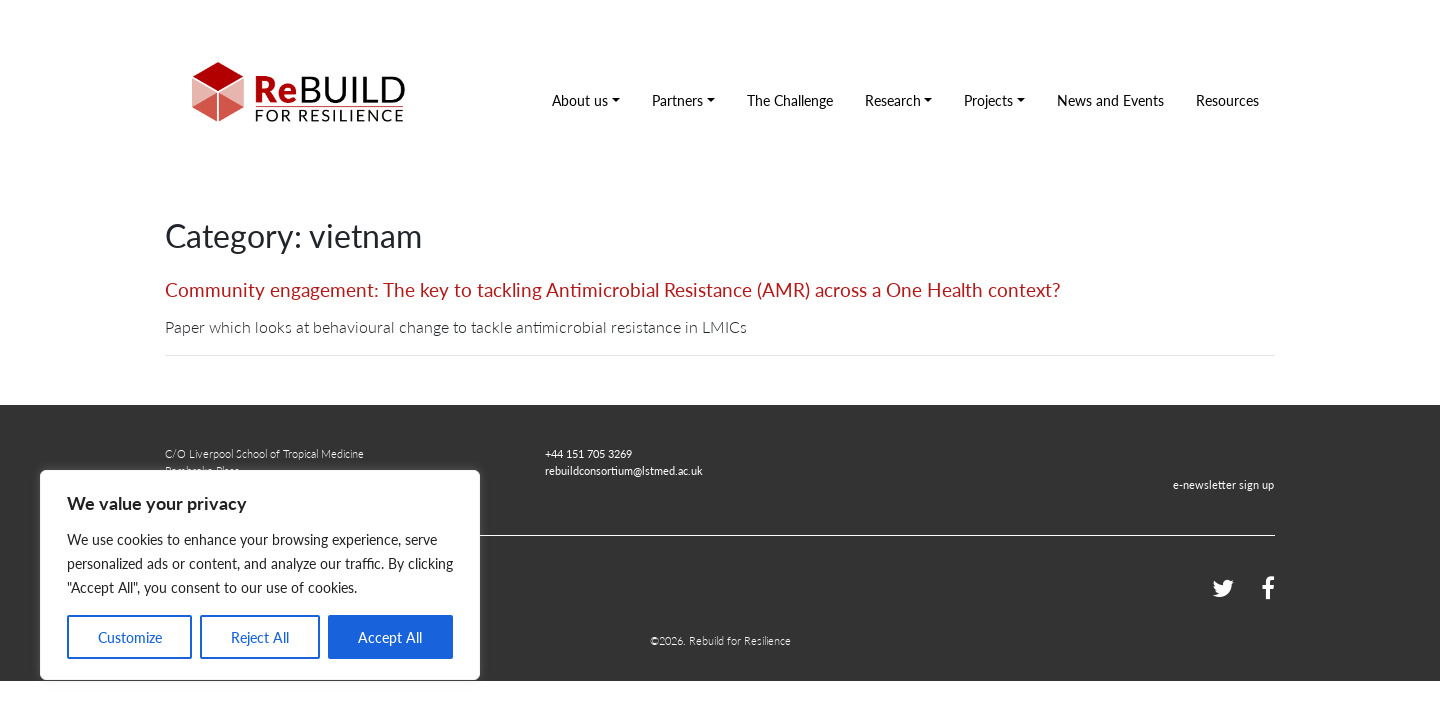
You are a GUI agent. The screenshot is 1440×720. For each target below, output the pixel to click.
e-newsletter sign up (1223, 484)
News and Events (1110, 100)
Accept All (390, 637)
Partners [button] (677, 100)
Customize (130, 637)
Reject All (260, 637)
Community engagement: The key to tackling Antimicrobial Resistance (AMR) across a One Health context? (613, 289)
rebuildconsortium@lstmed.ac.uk (624, 470)
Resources (1227, 100)
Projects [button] (988, 100)
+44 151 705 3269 (588, 453)
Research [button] (893, 100)
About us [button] (580, 100)
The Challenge (790, 100)
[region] (260, 575)
